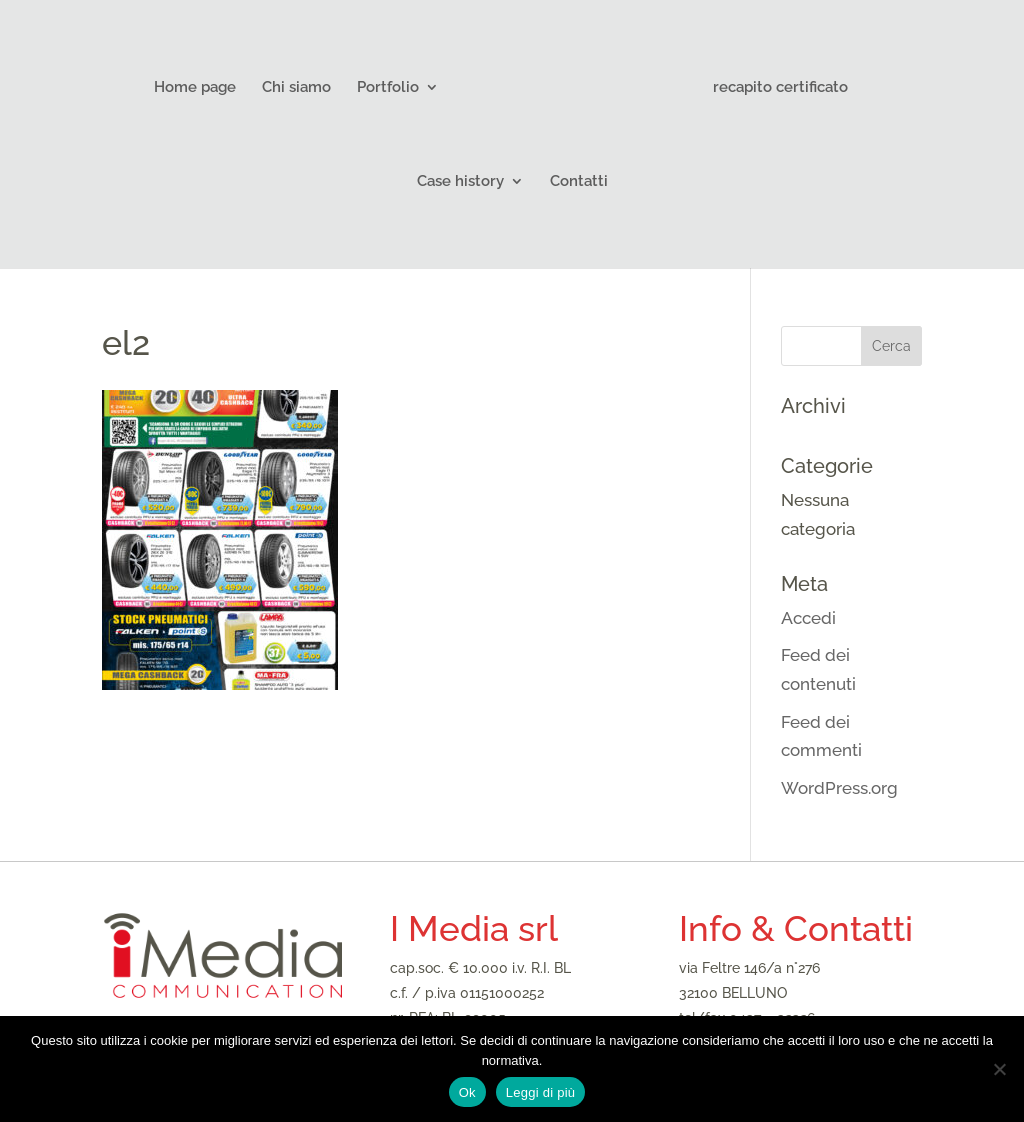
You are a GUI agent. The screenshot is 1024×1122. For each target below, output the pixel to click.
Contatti (579, 182)
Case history (460, 182)
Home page (195, 88)
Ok (467, 1092)
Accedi (808, 618)
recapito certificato (780, 88)
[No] (999, 1069)
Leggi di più (541, 1092)
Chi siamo (296, 88)
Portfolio (388, 88)
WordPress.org (839, 788)
